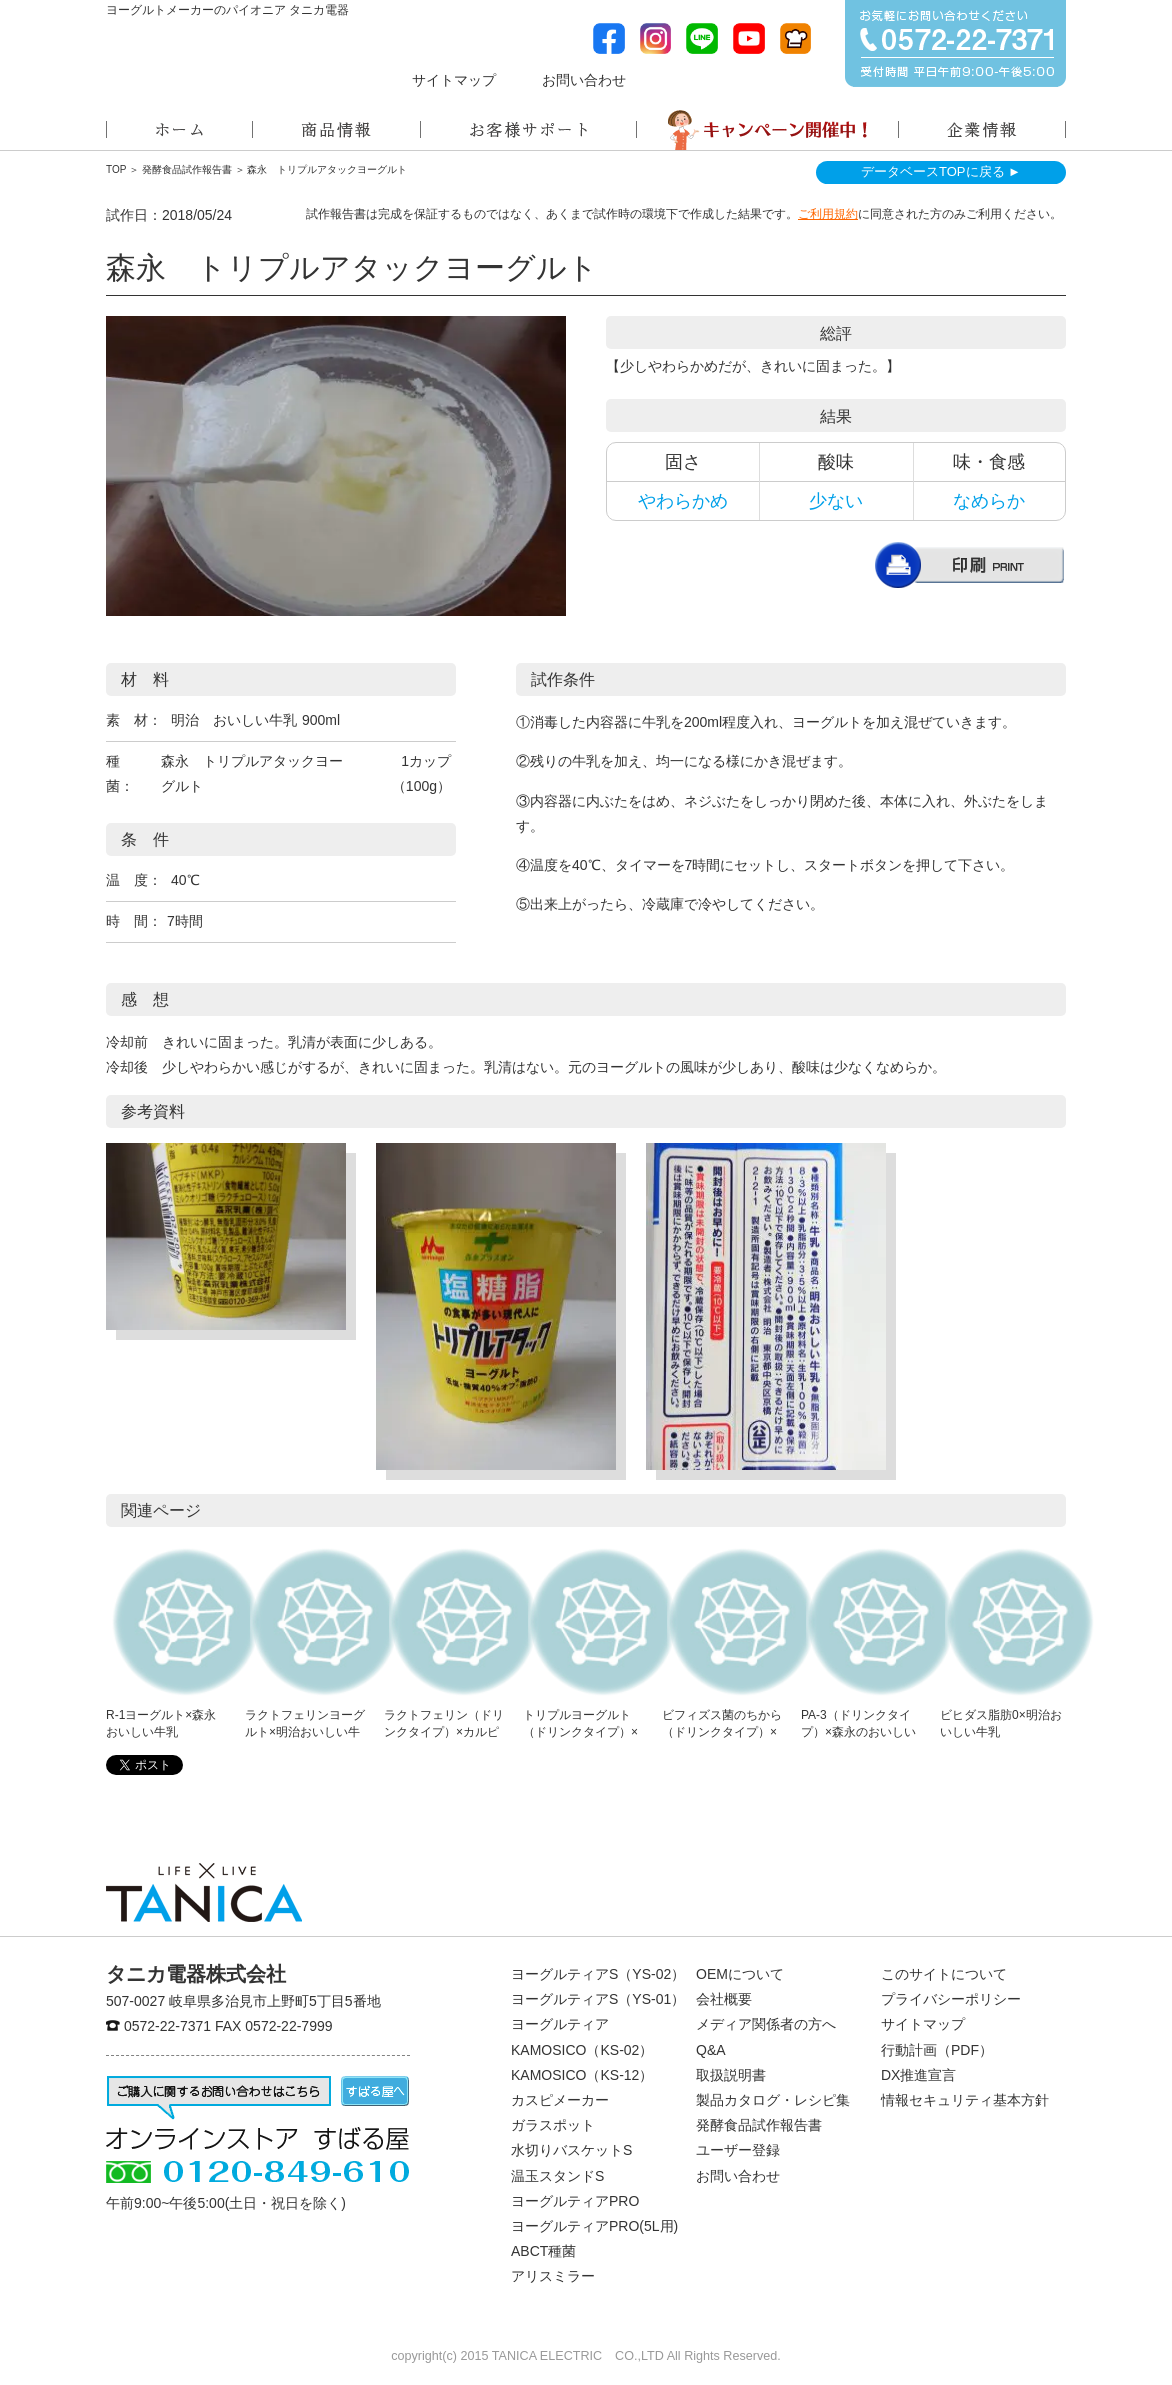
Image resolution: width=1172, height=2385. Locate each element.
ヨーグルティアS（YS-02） (598, 1974)
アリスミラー (553, 2276)
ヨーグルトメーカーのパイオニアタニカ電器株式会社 (204, 65)
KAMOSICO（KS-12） (582, 2075)
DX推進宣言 (918, 2075)
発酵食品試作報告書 (187, 169)
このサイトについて (944, 1974)
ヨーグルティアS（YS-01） (598, 1999)
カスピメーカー (560, 2100)
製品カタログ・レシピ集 (773, 2100)
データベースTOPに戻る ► (941, 171)
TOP (116, 169)
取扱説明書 (731, 2075)
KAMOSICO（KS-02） (582, 2050)
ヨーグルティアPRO (575, 2201)
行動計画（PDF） (937, 2050)
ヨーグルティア (560, 2024)
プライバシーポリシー (951, 1999)
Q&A (711, 2050)
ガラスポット (553, 2125)
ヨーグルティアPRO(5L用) (594, 2226)
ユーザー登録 (738, 2150)
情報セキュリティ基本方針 (965, 2100)
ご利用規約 (828, 214)
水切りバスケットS (571, 2150)
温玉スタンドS (557, 2176)
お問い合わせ (584, 80)
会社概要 (724, 1999)
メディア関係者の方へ (731, 78)
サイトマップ (454, 80)
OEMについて (740, 1974)
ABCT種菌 (543, 2251)
